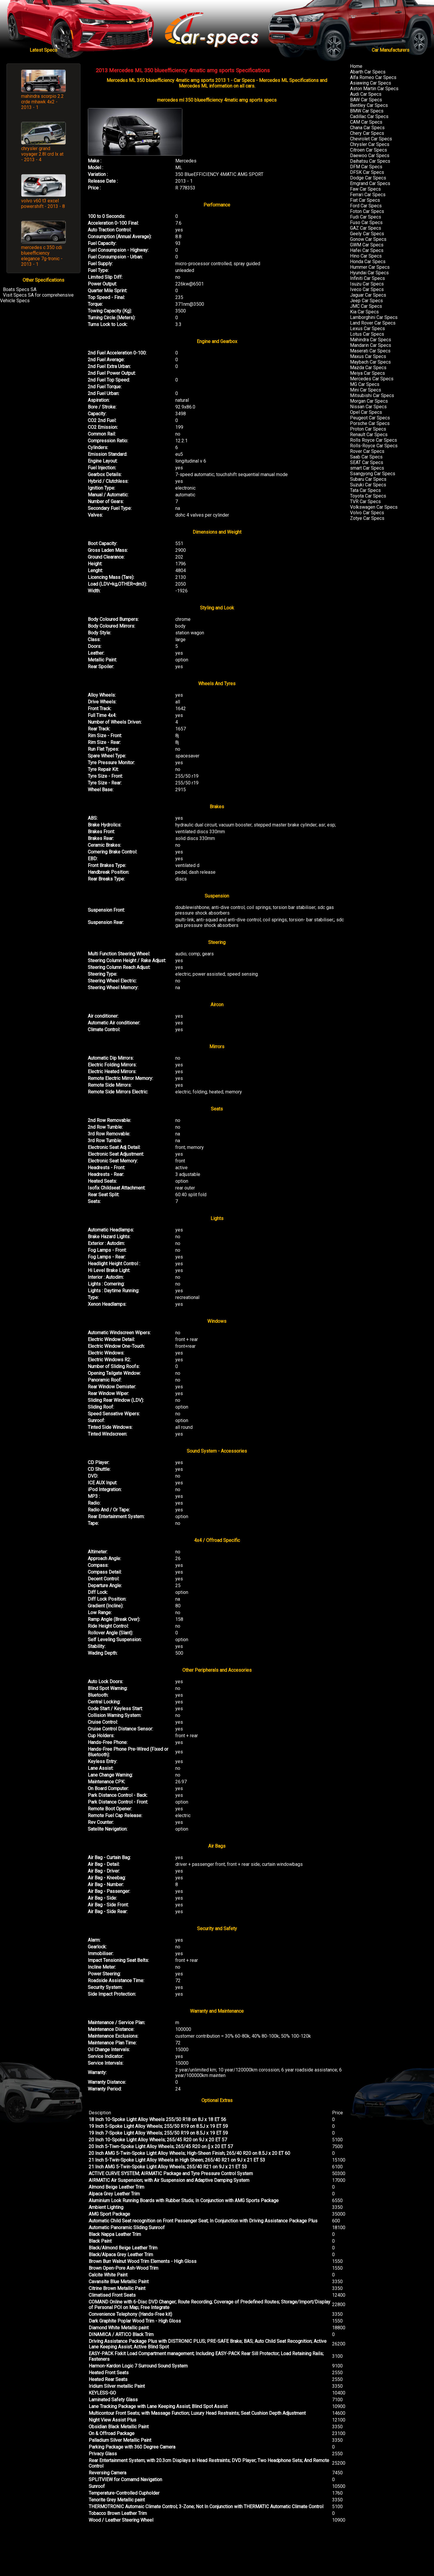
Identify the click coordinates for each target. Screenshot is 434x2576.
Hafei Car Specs (366, 250)
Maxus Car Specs (368, 356)
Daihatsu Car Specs (370, 161)
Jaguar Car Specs (368, 295)
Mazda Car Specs (368, 367)
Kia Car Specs (364, 312)
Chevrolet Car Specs (371, 139)
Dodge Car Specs (368, 178)
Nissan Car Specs (368, 406)
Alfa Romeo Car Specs (373, 77)
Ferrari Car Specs (368, 194)
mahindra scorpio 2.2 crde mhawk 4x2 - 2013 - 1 (42, 101)
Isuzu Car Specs (367, 284)
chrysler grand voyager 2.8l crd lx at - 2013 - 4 (42, 154)
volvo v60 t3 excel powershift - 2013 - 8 (43, 203)
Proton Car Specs (368, 429)
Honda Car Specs (368, 261)
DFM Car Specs (366, 166)
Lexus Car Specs (367, 328)
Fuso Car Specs (366, 222)
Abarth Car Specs (368, 72)
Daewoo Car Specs (369, 155)
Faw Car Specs (365, 189)
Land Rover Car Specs (373, 323)
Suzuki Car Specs (368, 485)
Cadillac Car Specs (369, 116)
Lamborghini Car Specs (374, 317)
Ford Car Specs (366, 206)
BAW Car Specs (366, 99)
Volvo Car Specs (367, 512)
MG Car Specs (364, 384)
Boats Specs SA (19, 289)
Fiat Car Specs (365, 200)
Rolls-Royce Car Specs (374, 445)
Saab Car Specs (366, 457)
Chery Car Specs (367, 133)
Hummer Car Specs (370, 267)
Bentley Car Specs (369, 105)
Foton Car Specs (367, 211)
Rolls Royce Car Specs (373, 440)
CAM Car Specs (366, 122)
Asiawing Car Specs (370, 83)
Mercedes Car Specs (371, 379)
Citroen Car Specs (368, 150)
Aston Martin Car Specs (374, 88)
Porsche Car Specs (370, 423)
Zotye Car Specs (367, 518)
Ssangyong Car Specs (372, 473)
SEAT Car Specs (366, 462)
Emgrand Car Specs (370, 183)
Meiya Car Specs (367, 373)
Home (356, 66)
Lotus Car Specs (367, 334)
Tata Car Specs (365, 490)
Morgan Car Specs (369, 401)
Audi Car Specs (365, 94)
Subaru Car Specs (368, 479)
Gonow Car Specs (368, 239)
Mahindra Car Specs (370, 339)
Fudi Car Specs (365, 217)
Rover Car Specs (367, 451)
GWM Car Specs (366, 245)
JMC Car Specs (366, 306)
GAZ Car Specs (365, 228)
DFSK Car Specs (367, 172)
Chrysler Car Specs (369, 144)
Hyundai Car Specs (369, 272)
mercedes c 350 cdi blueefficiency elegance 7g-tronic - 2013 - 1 (42, 256)
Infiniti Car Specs (367, 278)
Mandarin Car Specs (370, 345)
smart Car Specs (367, 468)
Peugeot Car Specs (370, 418)
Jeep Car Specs (366, 300)
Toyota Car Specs (368, 496)
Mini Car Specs (365, 390)
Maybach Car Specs (370, 362)
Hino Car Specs (366, 256)
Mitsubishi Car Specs (372, 395)
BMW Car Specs (366, 111)
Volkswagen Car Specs (374, 507)
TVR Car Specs (365, 501)
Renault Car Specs (369, 434)
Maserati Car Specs (370, 351)
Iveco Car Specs (367, 289)
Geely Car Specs (367, 233)
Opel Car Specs (366, 412)
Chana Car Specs (367, 127)
